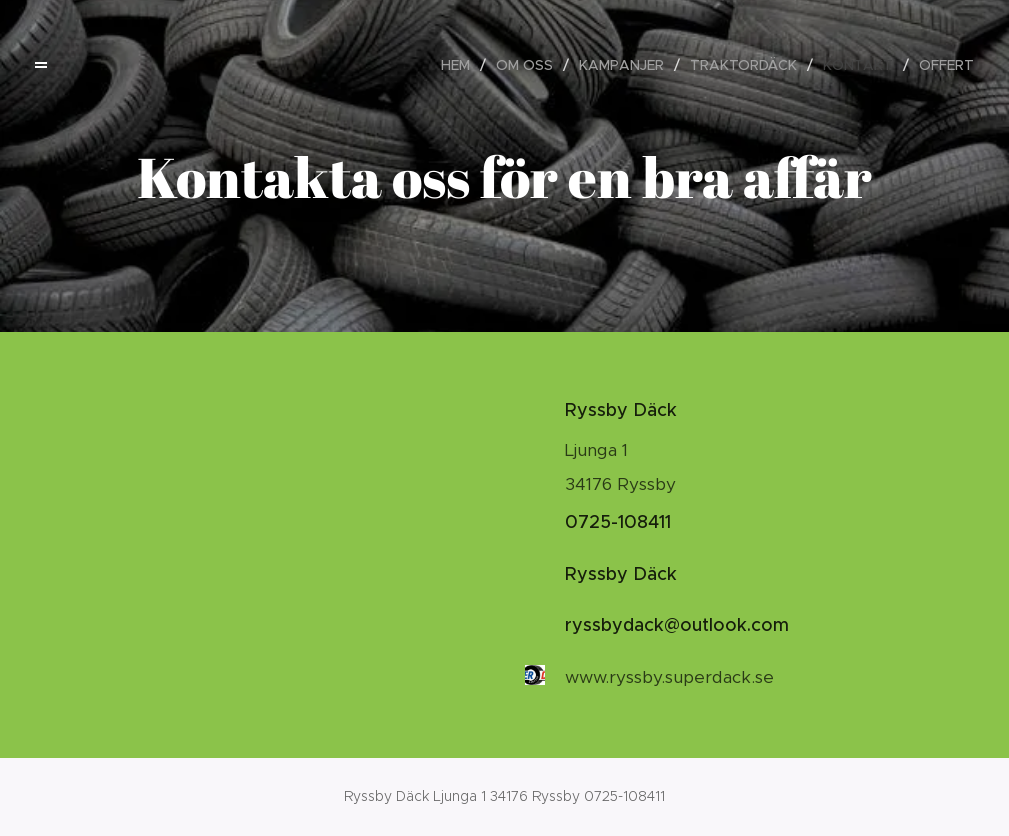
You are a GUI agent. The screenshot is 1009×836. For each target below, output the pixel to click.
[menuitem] (461, 65)
